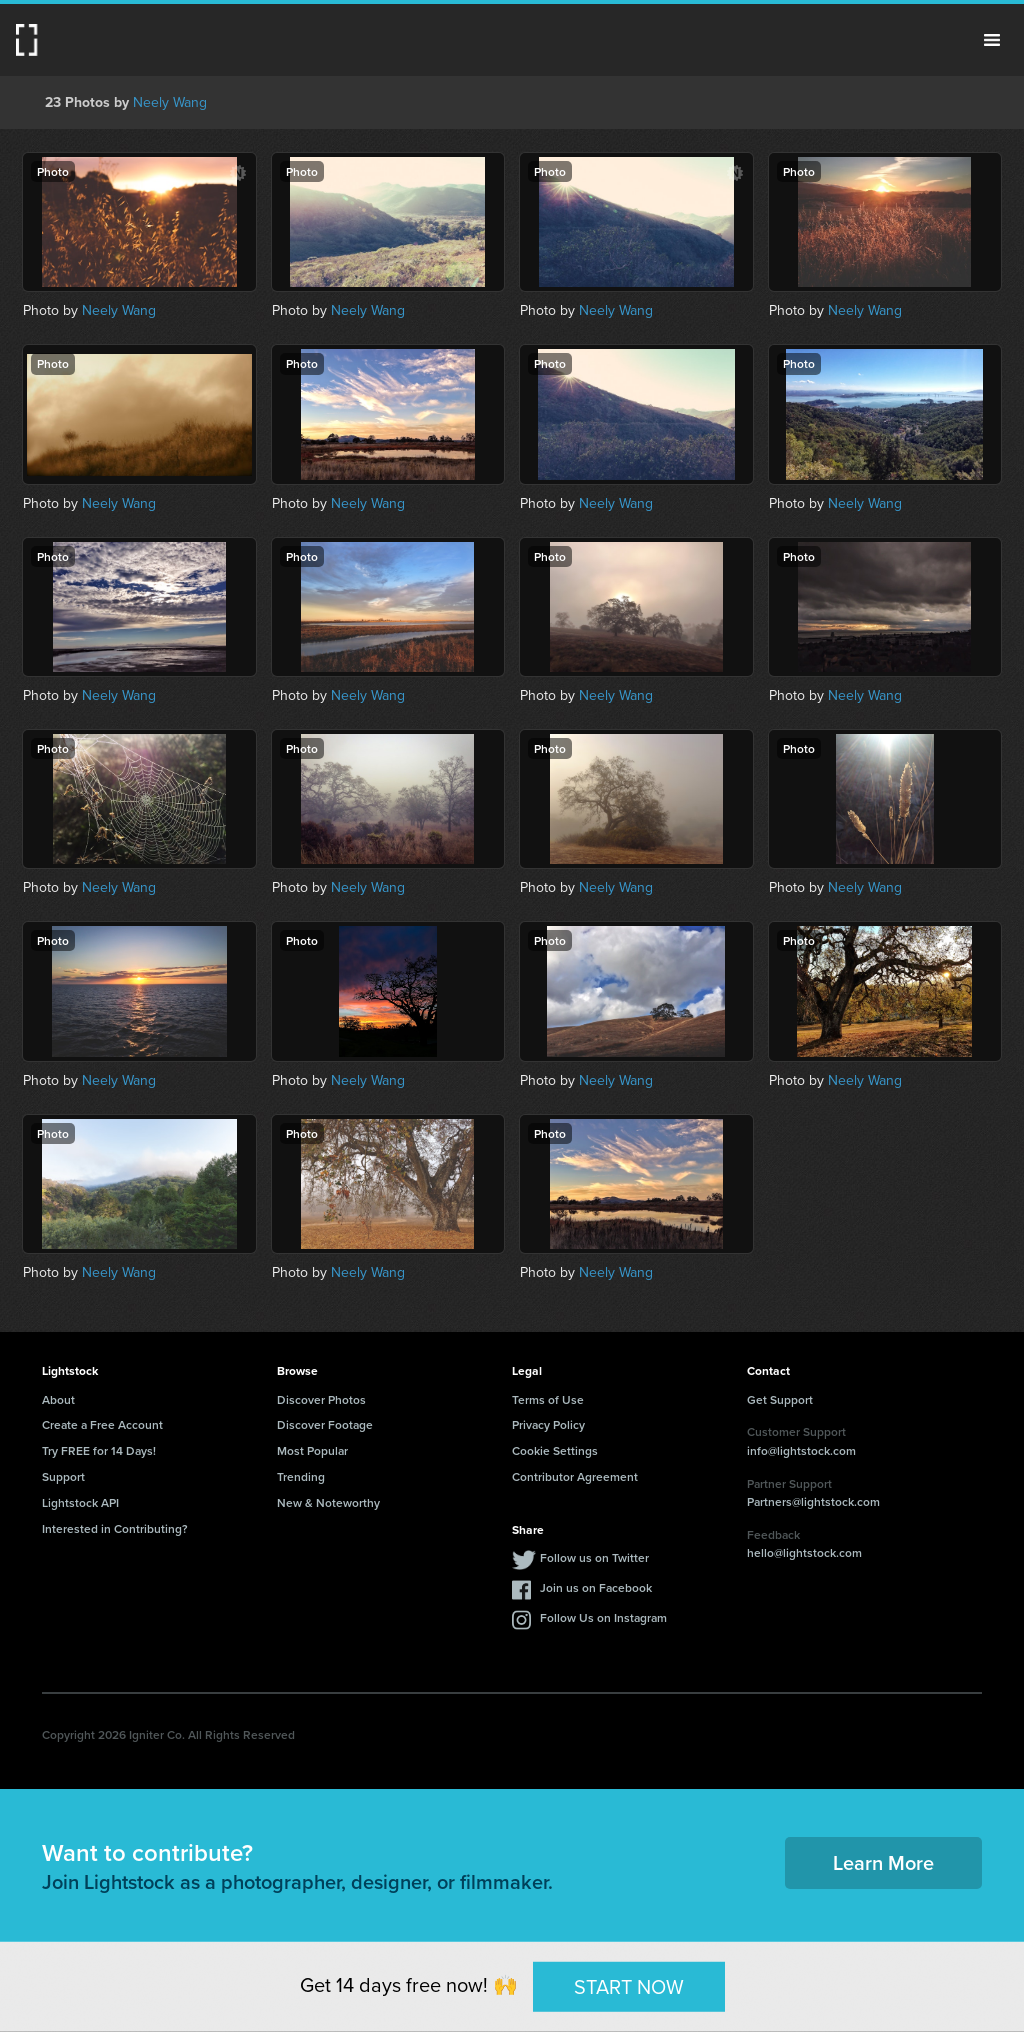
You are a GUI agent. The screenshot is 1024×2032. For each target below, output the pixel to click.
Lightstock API (80, 1502)
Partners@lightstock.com (813, 1501)
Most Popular (312, 1450)
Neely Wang (170, 102)
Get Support (780, 1399)
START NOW (629, 1986)
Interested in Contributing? (115, 1528)
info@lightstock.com (801, 1450)
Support (63, 1476)
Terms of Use (548, 1399)
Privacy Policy (548, 1424)
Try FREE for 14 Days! (99, 1450)
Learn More (883, 1862)
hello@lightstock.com (804, 1552)
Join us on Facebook (596, 1587)
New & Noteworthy (328, 1502)
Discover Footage (325, 1424)
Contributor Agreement (575, 1476)
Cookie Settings (555, 1450)
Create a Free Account (102, 1424)
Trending (301, 1476)
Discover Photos (321, 1399)
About (58, 1399)
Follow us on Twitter (594, 1557)
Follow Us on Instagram (603, 1617)
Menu (992, 40)
